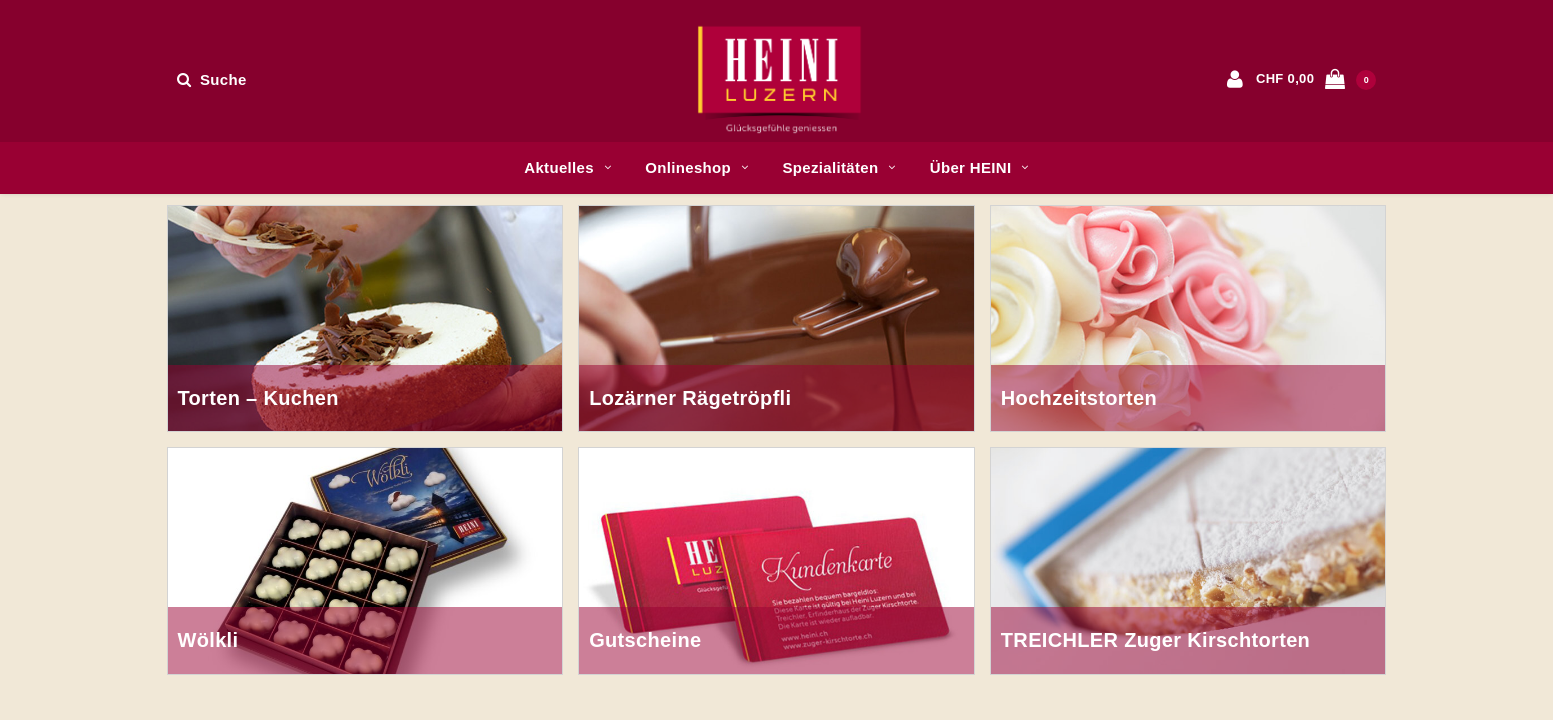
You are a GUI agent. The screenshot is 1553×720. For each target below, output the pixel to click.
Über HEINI (979, 167)
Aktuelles (567, 167)
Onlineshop (696, 167)
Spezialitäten (838, 167)
